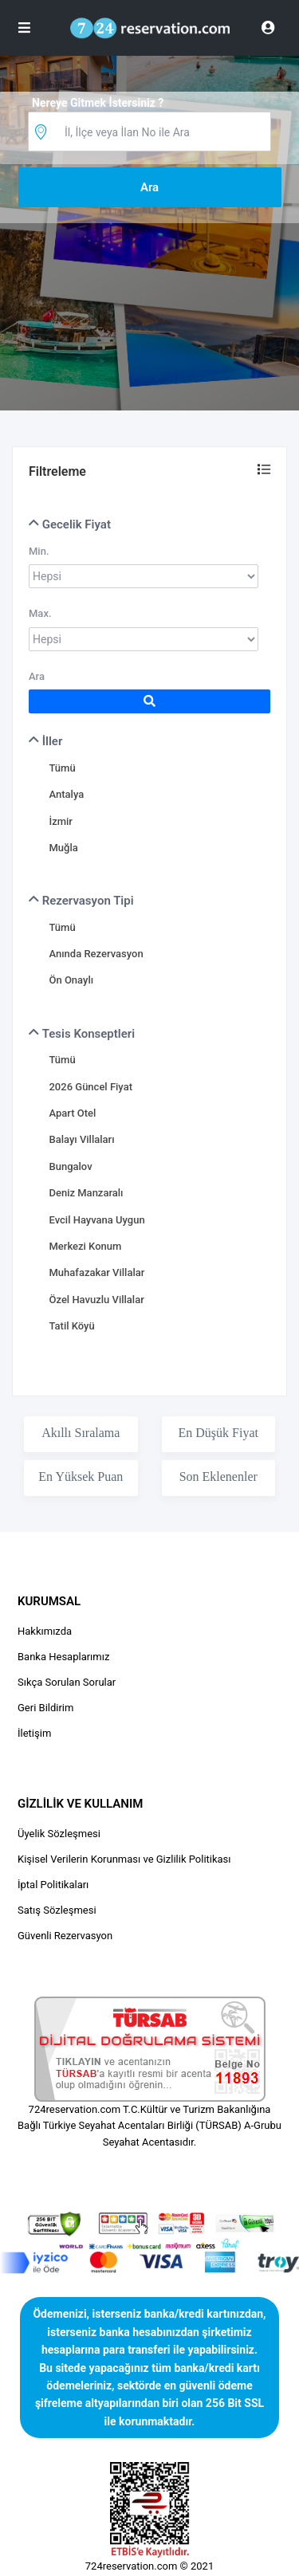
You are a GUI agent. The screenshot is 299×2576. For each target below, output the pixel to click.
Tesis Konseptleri (82, 1034)
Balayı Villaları (81, 1139)
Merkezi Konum (85, 1246)
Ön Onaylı (71, 980)
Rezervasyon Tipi (81, 900)
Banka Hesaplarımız (63, 1657)
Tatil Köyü (71, 1326)
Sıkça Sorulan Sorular (67, 1682)
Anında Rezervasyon (96, 954)
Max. (40, 613)
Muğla (63, 848)
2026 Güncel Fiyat (90, 1087)
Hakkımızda (45, 1631)
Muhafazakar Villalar (96, 1272)
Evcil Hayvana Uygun (96, 1220)
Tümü (62, 768)
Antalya (66, 794)
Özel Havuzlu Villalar (96, 1300)
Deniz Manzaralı (86, 1193)
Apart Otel (72, 1113)
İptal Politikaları (53, 1885)
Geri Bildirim (45, 1708)
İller (45, 741)
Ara (37, 676)
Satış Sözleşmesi (57, 1910)
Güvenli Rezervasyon (65, 1936)
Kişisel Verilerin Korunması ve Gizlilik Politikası (124, 1859)
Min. (39, 551)
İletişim (34, 1733)
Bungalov (70, 1166)
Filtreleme (57, 471)
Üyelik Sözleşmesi (59, 1834)
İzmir (60, 821)
